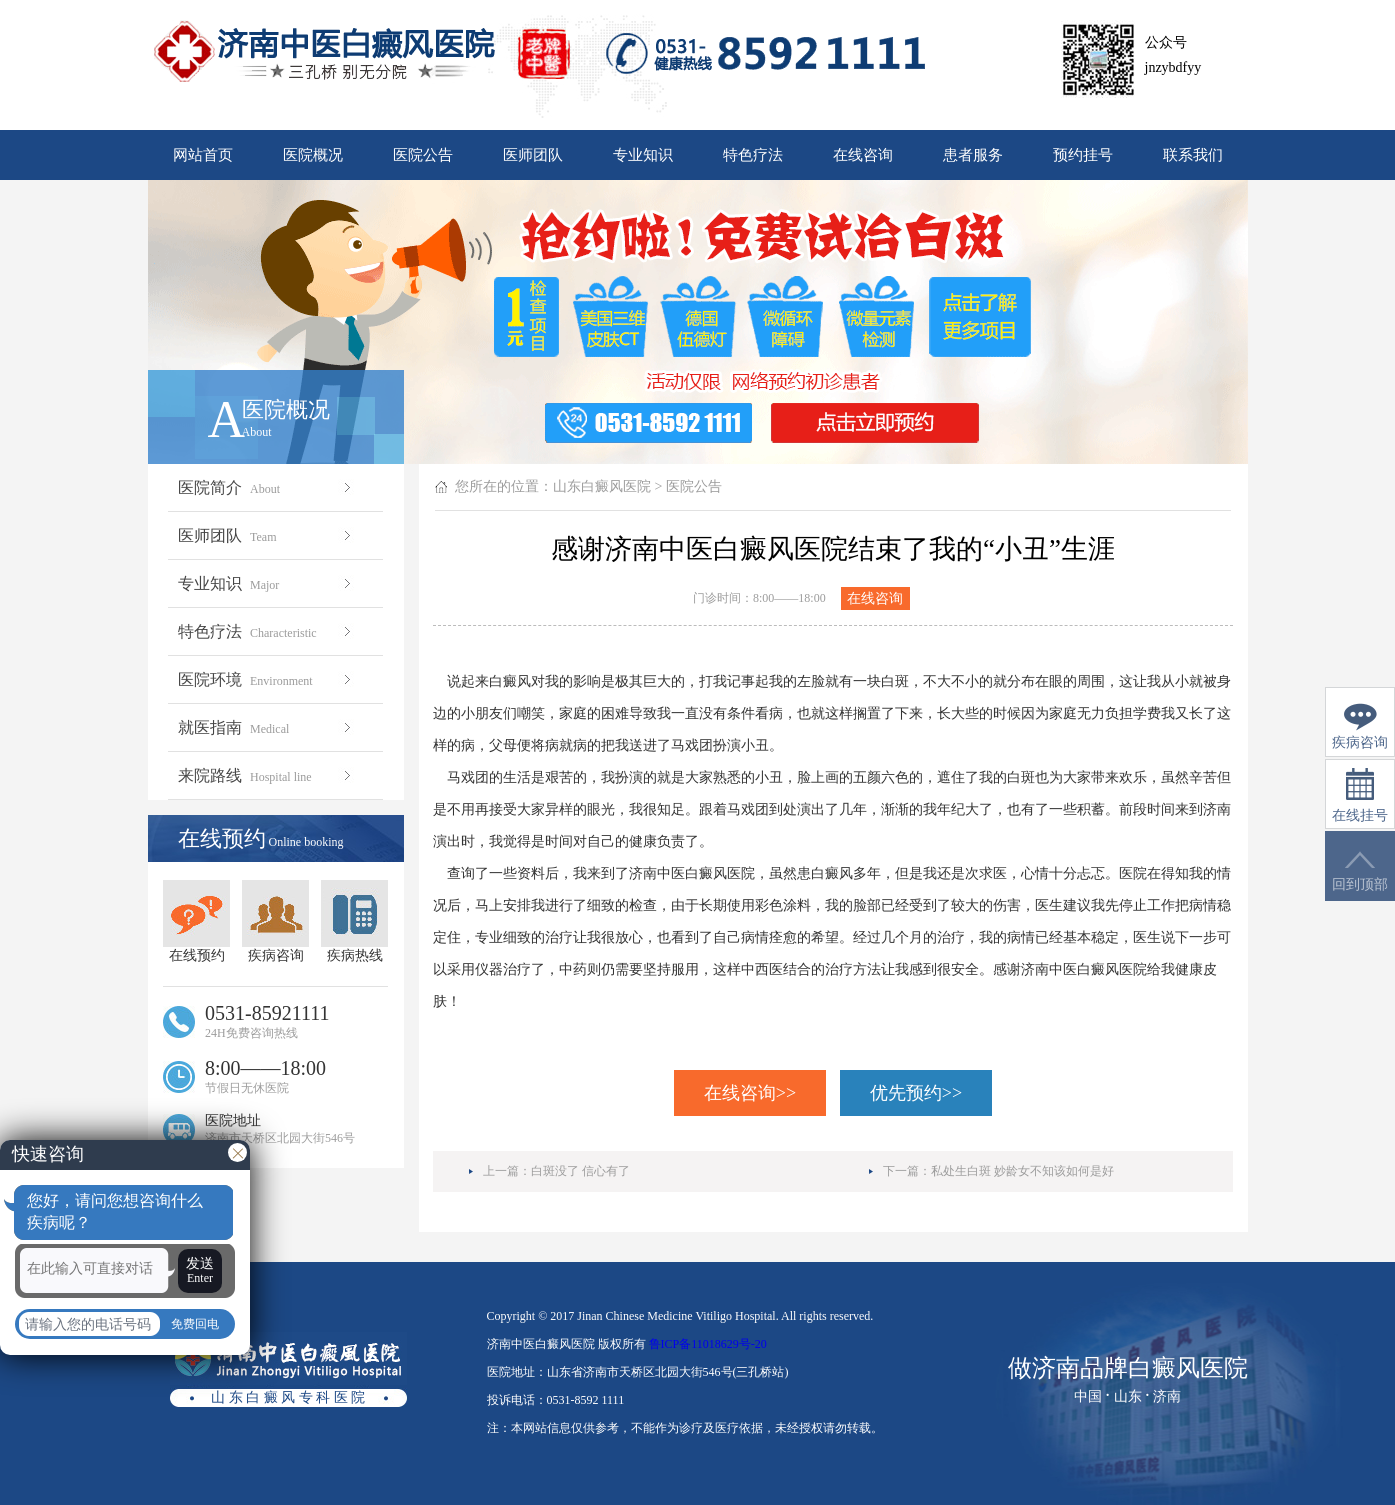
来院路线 (266, 775)
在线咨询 (863, 155)
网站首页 (203, 155)
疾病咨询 (275, 921)
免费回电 (195, 1324)
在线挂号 (1360, 795)
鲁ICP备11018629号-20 (708, 1344)
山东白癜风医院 (602, 486)
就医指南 (266, 727)
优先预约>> (916, 1093)
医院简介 (266, 487)
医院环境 (266, 679)
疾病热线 (354, 921)
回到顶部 (1360, 871)
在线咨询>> (750, 1093)
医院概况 (313, 155)
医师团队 (533, 155)
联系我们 (1193, 155)
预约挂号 (1083, 155)
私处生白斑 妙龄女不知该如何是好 (1022, 1171)
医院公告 (423, 155)
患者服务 (973, 155)
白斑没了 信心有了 (580, 1171)
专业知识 (643, 155)
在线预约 (196, 921)
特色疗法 (753, 155)
